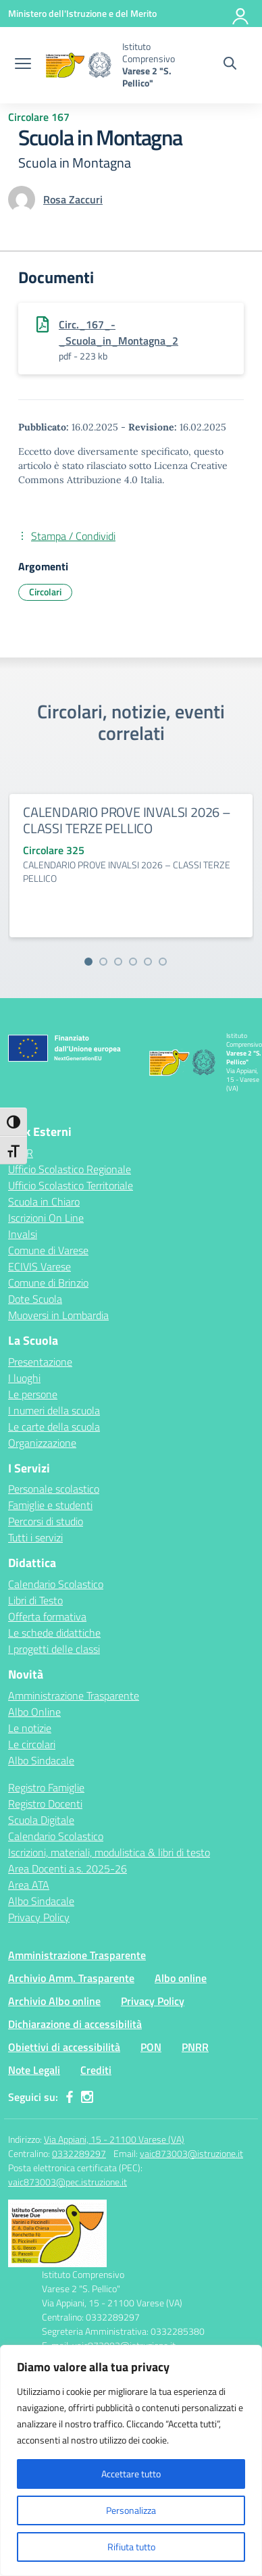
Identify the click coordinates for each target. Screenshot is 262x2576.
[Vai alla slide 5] (148, 962)
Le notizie (29, 1728)
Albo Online (34, 1712)
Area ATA (28, 1885)
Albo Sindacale (41, 1760)
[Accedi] (241, 13)
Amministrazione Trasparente (73, 1695)
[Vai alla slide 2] (103, 962)
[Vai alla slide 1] (88, 962)
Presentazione (40, 1362)
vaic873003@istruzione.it (191, 2153)
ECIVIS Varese (39, 1266)
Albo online (181, 1978)
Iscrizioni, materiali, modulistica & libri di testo (109, 1852)
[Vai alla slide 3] (118, 962)
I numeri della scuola (54, 1410)
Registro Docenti (45, 1803)
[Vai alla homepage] (78, 65)
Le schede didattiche (54, 1633)
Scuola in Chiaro (44, 1201)
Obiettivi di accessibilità (64, 2047)
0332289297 (79, 2153)
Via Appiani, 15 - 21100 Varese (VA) (114, 2139)
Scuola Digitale (41, 1820)
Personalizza (131, 2510)
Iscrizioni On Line (46, 1218)
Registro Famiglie (46, 1787)
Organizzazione (42, 1443)
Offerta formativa (47, 1616)
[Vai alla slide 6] (163, 962)
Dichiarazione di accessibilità (75, 2024)
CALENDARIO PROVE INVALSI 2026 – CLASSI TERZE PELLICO (127, 820)
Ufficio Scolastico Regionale (69, 1169)
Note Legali (34, 2070)
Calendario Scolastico (55, 1584)
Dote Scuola (35, 1299)
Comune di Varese (48, 1250)
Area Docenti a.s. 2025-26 (67, 1868)
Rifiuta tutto (131, 2547)
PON (150, 2047)
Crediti (95, 2070)
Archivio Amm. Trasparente (71, 1978)
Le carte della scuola (54, 1426)
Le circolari (31, 1744)
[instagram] (87, 2097)
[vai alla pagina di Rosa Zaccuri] (73, 199)
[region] (131, 2460)
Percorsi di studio (45, 1521)
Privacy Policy (39, 1917)
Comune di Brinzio (48, 1282)
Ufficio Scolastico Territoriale (70, 1185)
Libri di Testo (35, 1600)
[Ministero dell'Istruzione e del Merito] (82, 13)
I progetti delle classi (54, 1649)
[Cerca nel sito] (229, 65)
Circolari (45, 592)
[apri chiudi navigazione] (23, 65)
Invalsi (22, 1234)
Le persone (32, 1394)
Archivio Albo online (54, 2001)
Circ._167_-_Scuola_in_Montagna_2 (118, 332)
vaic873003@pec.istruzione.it (67, 2182)
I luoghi (24, 1378)
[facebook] (69, 2097)
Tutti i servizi (35, 1537)
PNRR (195, 2047)
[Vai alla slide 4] (133, 962)
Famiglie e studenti (50, 1505)
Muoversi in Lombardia (58, 1315)
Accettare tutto (131, 2474)
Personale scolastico (53, 1489)
